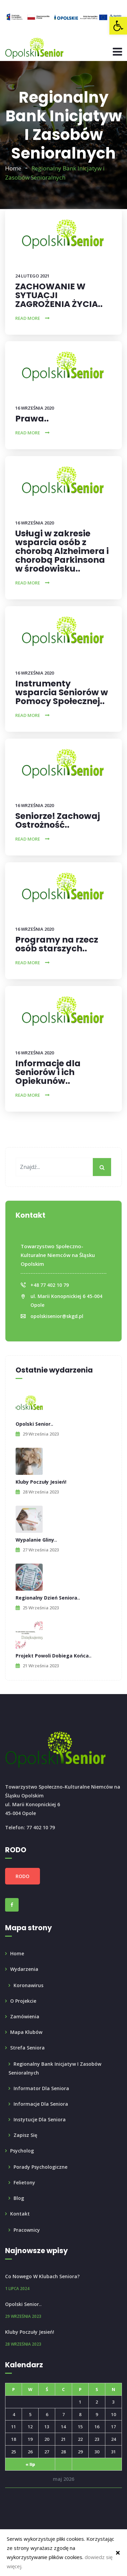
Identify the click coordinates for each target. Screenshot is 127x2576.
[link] (118, 26)
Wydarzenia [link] (24, 1969)
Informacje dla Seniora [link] (41, 2104)
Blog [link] (19, 2198)
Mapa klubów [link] (26, 2032)
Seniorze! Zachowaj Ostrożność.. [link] (57, 820)
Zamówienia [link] (24, 2016)
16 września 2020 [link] (34, 408)
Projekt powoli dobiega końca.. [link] (53, 1655)
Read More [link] (27, 318)
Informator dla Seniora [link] (41, 2088)
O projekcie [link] (23, 2001)
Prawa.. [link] (32, 419)
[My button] (102, 1167)
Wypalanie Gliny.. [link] (36, 1540)
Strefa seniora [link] (27, 2047)
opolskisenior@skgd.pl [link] (56, 1316)
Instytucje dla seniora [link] (40, 2119)
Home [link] (13, 168)
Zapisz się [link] (25, 2135)
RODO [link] (22, 1876)
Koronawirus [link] (28, 1985)
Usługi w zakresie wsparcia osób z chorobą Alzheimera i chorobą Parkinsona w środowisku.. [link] (62, 551)
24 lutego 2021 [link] (32, 276)
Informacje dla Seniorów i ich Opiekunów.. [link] (48, 1072)
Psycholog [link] (22, 2150)
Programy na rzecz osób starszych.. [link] (56, 944)
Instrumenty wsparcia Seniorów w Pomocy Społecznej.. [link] (61, 692)
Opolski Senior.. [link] (34, 1424)
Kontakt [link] (20, 2213)
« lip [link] (30, 2464)
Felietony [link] (24, 2182)
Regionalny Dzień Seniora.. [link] (48, 1597)
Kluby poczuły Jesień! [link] (41, 1482)
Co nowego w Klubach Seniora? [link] (42, 2276)
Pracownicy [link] (27, 2230)
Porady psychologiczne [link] (40, 2167)
